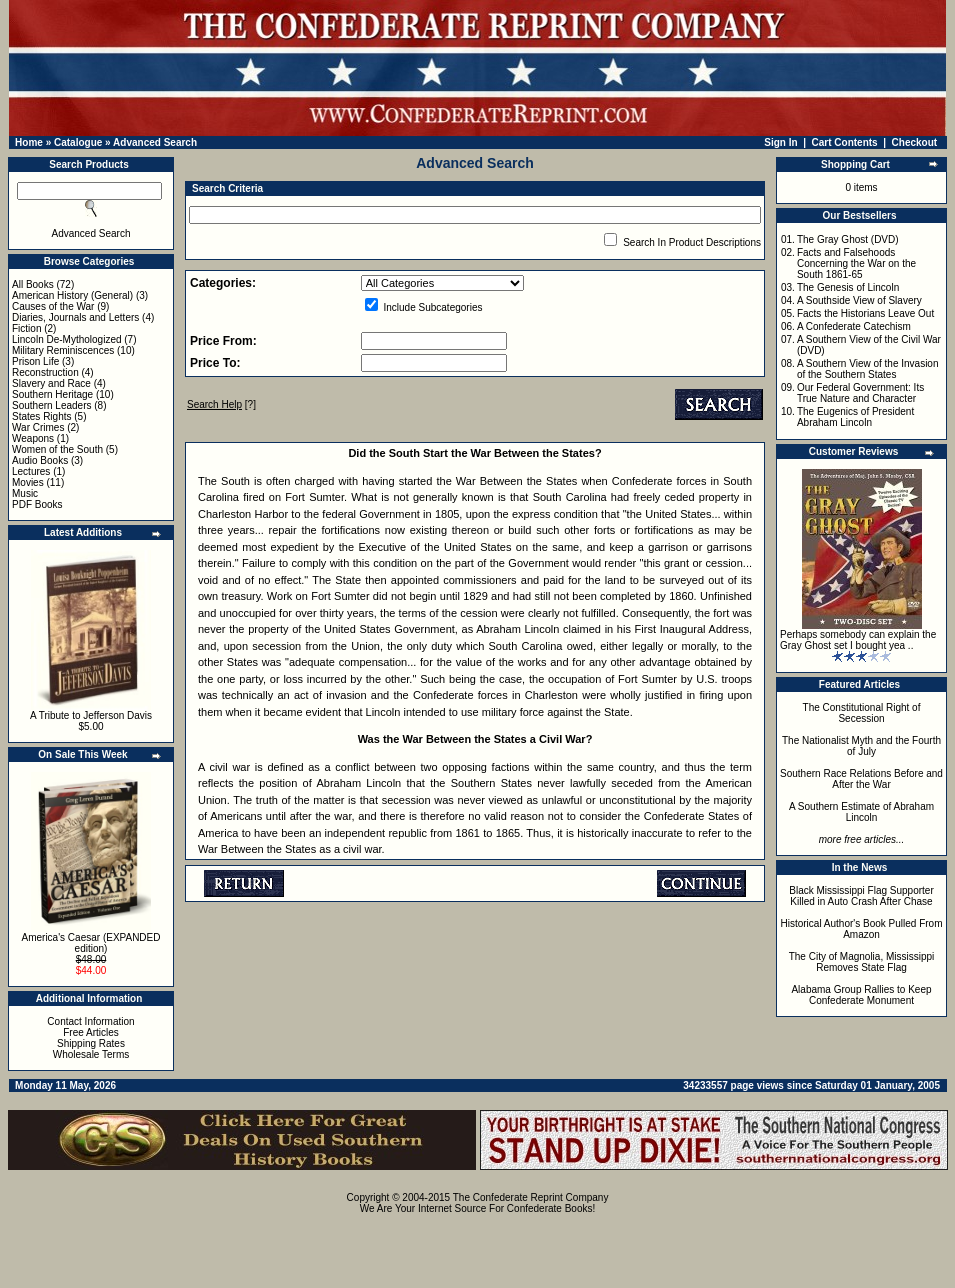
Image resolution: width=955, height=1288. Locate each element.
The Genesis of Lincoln (848, 287)
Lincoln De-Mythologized (67, 339)
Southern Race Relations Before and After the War (861, 779)
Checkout (915, 142)
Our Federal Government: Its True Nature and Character (860, 393)
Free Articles (91, 1032)
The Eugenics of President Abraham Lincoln (855, 417)
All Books (33, 284)
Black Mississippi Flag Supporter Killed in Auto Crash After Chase (861, 896)
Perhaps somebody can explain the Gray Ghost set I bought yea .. (858, 640)
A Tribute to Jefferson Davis (91, 715)
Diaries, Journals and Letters (75, 317)
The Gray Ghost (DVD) (848, 239)
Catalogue (78, 142)
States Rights (41, 416)
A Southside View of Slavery (859, 300)
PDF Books (37, 504)
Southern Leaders (52, 405)
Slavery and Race (51, 383)
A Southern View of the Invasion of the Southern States (868, 369)
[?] (221, 404)
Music (25, 493)
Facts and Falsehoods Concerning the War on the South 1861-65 (856, 263)
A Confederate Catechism (854, 326)
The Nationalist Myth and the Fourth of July (861, 746)
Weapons (33, 438)
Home (29, 142)
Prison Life (35, 361)
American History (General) (72, 295)
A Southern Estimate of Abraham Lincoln (861, 812)
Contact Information (90, 1021)
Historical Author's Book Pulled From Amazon (862, 929)
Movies (28, 482)
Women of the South (57, 449)
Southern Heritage (52, 394)
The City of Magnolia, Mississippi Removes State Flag (862, 962)
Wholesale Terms (91, 1054)
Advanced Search (155, 142)
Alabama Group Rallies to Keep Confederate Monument (861, 995)
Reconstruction (45, 372)
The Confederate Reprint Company (531, 1197)
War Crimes (38, 427)
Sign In (780, 142)
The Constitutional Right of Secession (862, 713)
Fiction (26, 328)
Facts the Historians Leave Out (865, 313)
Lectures (31, 471)
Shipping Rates (91, 1043)
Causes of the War (53, 306)
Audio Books (40, 460)
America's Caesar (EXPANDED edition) (91, 943)
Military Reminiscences (63, 350)
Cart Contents (845, 142)
